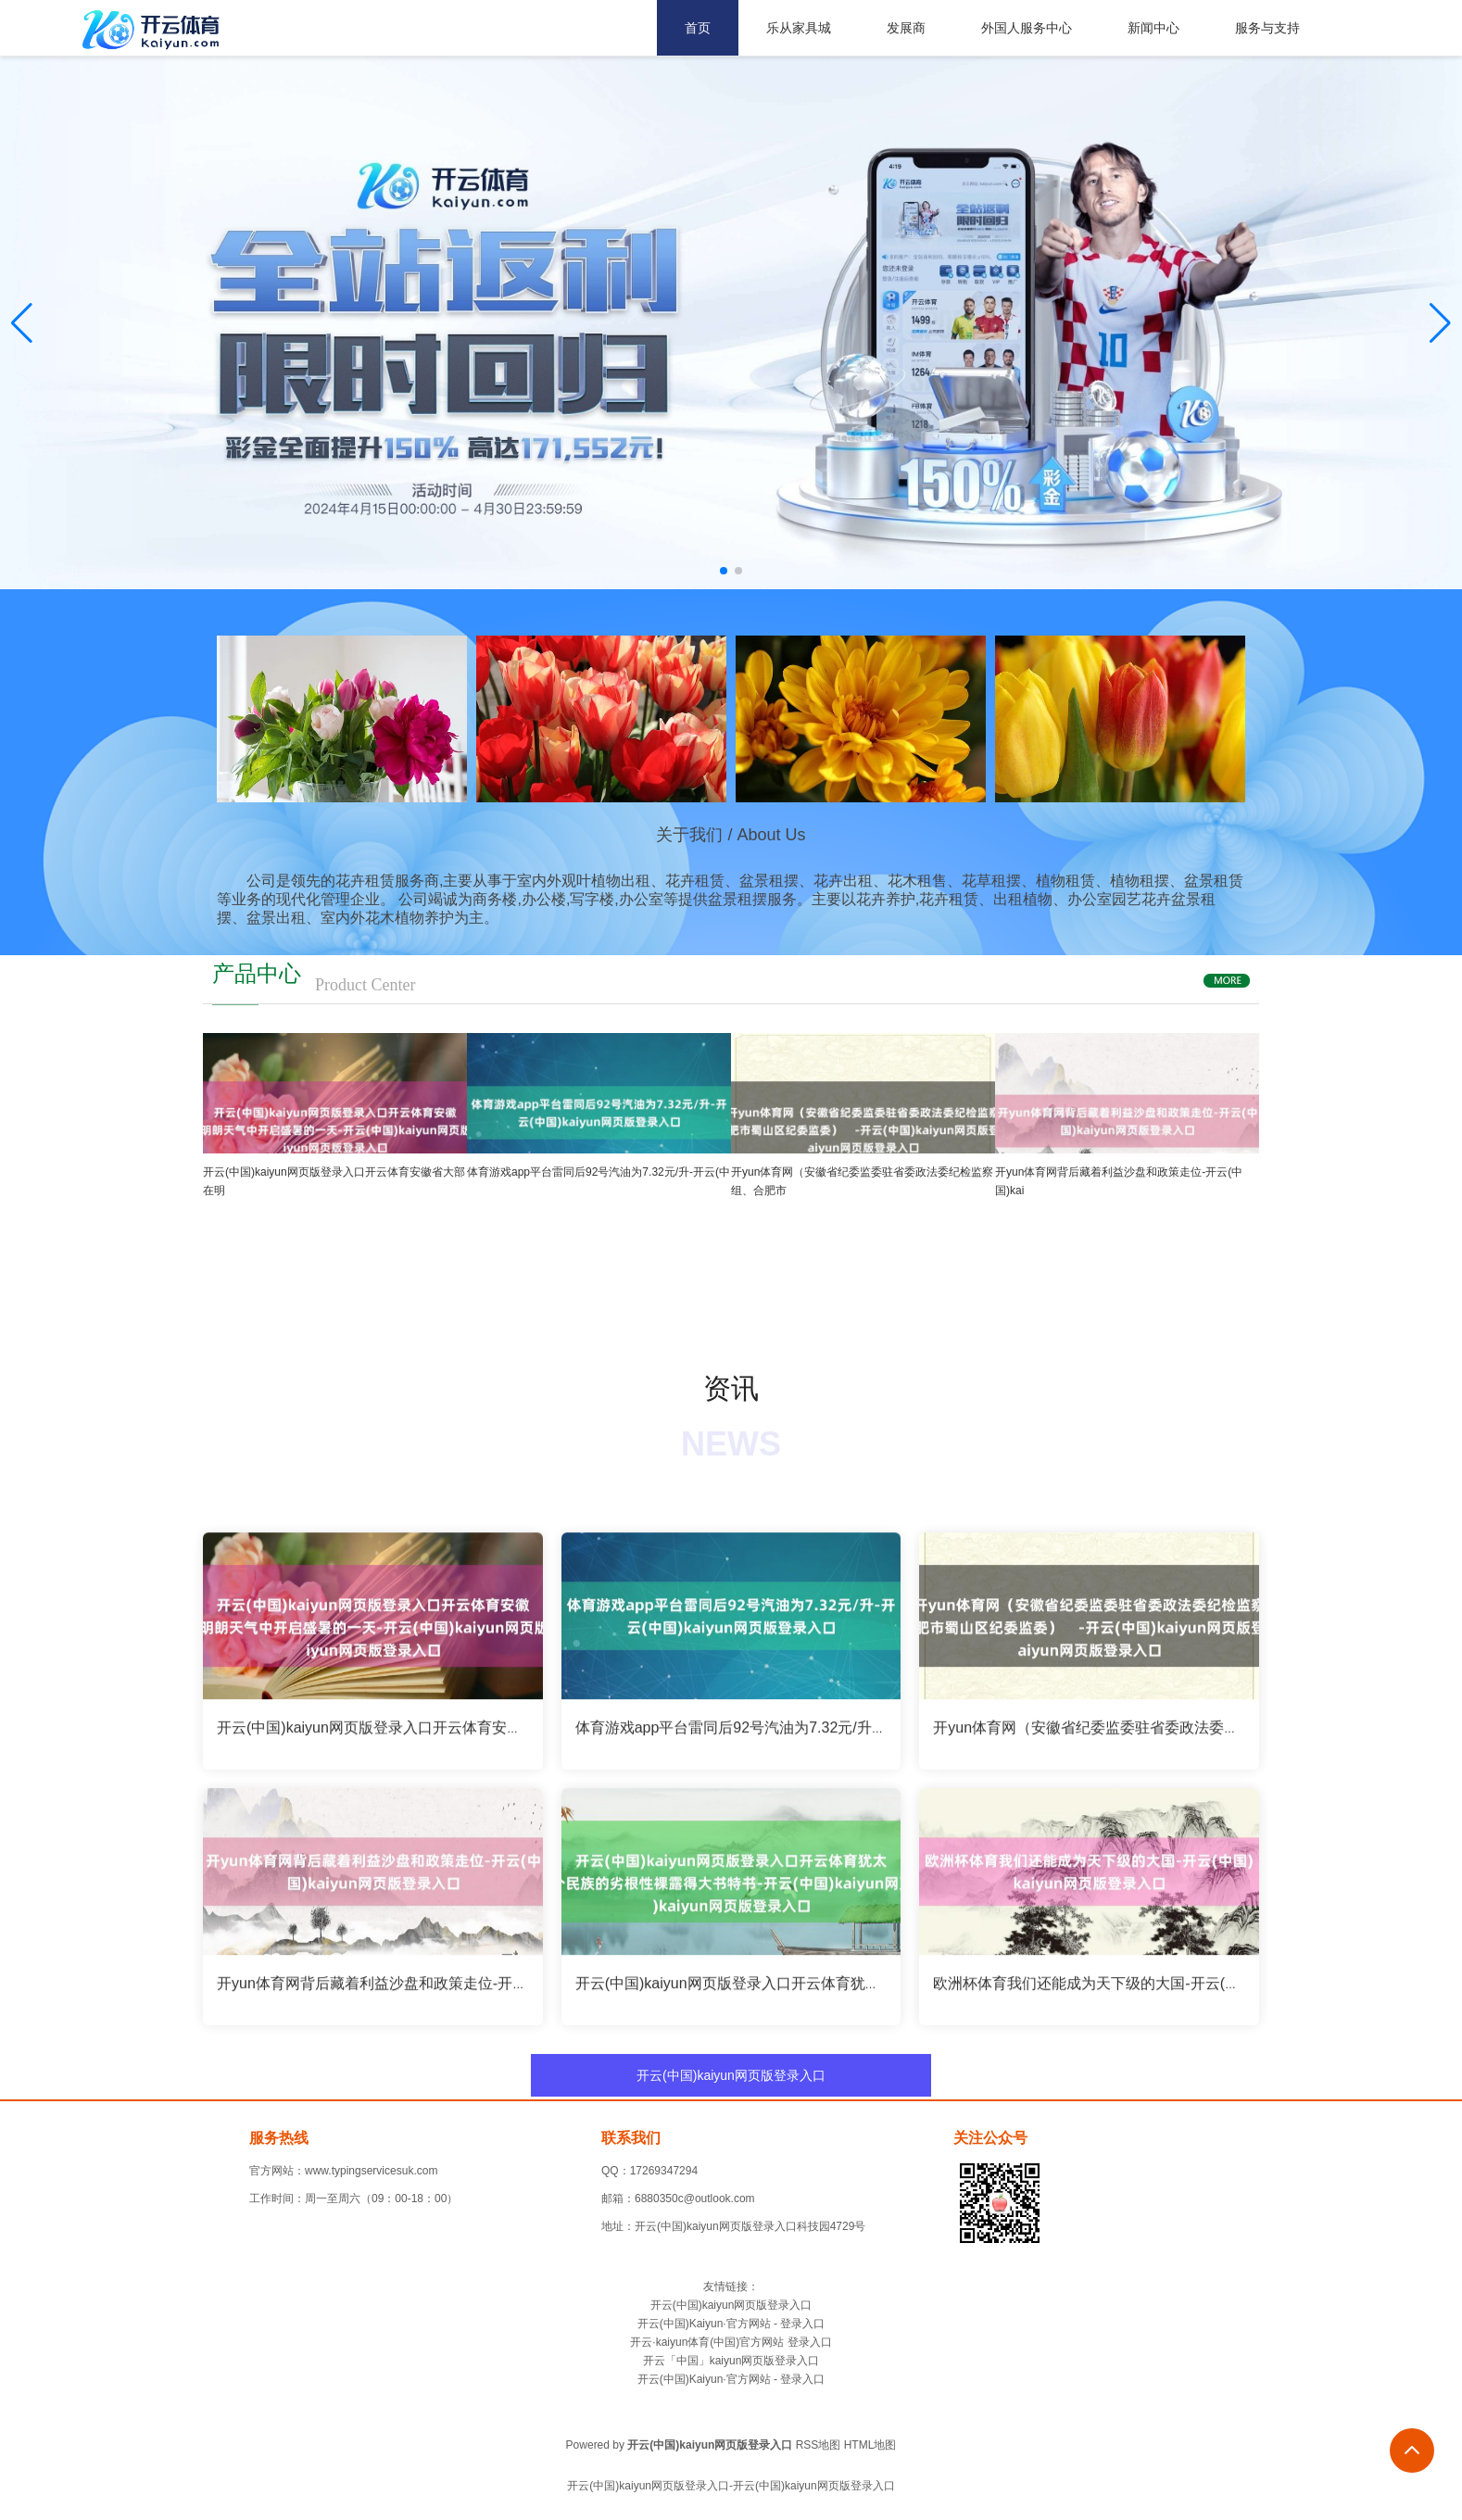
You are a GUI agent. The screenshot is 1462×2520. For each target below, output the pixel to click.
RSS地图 (818, 2444)
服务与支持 (1267, 27)
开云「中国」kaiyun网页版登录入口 (731, 2360)
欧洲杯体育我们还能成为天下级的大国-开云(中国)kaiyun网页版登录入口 (1169, 1991)
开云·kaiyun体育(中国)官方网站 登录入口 (730, 2342)
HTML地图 (870, 2444)
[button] (1440, 323)
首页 (698, 27)
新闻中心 (1153, 27)
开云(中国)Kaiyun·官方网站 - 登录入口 (731, 2323)
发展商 (906, 27)
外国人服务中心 (1026, 27)
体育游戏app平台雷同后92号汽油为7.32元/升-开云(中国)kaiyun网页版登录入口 (833, 1736)
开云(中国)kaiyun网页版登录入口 (731, 2075)
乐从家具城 (798, 27)
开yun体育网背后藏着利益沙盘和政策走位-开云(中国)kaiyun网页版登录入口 (465, 1991)
